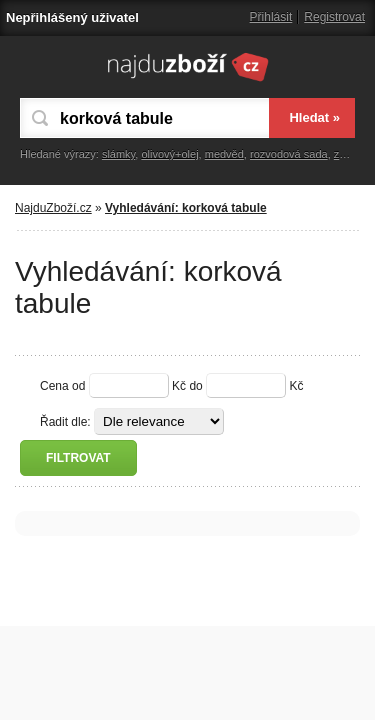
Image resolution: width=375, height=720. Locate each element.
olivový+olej (169, 154)
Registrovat (334, 17)
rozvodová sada (289, 154)
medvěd (224, 154)
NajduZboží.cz (53, 208)
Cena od (62, 386)
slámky (118, 154)
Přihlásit (271, 17)
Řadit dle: (65, 422)
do (195, 386)
